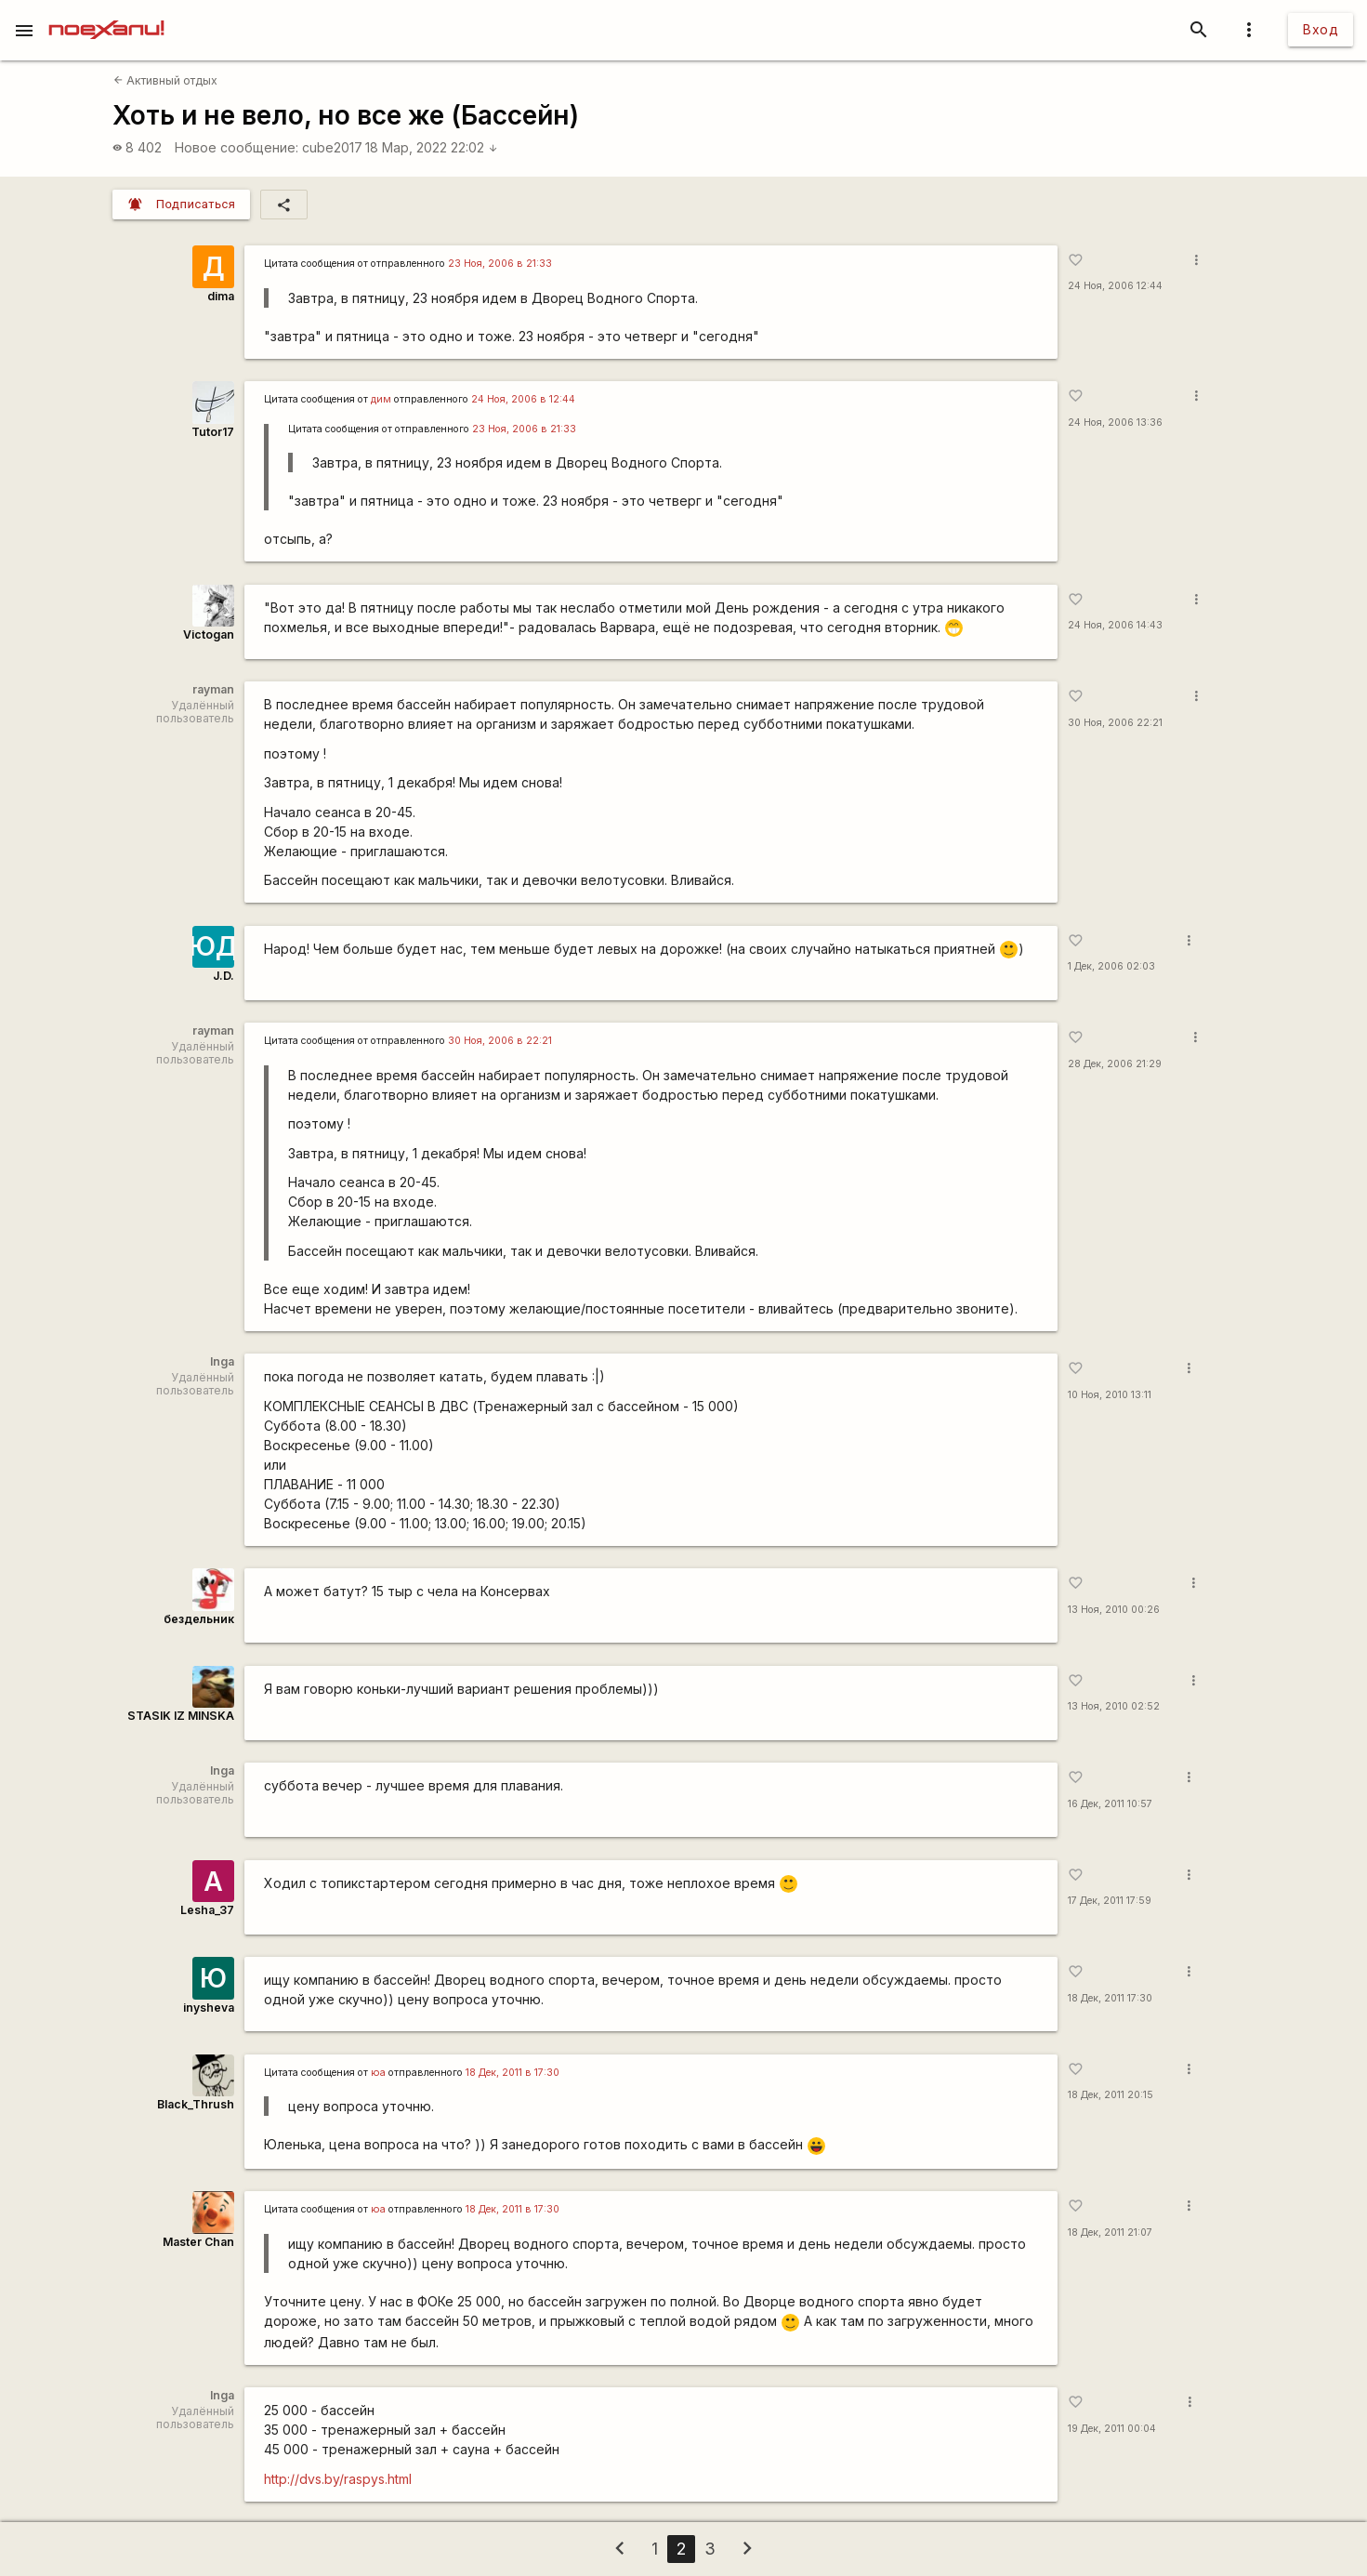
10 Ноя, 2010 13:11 (1109, 1395)
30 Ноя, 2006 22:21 (1115, 723)
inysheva (208, 2008)
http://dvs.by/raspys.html (338, 2479)
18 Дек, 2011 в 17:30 (512, 2073)
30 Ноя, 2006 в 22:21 (500, 1041)
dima (220, 296)
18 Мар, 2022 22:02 (431, 147)
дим (381, 399)
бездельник (199, 1619)
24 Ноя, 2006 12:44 (1115, 286)
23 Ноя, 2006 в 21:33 (500, 264)
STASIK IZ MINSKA (180, 1716)
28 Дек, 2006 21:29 (1115, 1064)
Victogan (208, 634)
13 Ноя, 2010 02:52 (1114, 1706)
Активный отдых (165, 80)
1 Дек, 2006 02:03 (1111, 966)
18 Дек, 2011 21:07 (1110, 2232)
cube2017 (332, 147)
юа (378, 2073)
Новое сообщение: (236, 147)
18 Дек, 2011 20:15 (1110, 2095)
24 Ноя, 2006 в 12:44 (523, 399)
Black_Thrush (195, 2104)
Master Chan (198, 2242)
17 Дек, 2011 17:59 (1109, 1901)
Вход (1320, 29)
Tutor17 (212, 432)
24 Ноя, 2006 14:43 (1115, 625)
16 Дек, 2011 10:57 (1110, 1804)
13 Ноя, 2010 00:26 (1114, 1610)
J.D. (223, 976)
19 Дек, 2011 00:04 (1112, 2429)
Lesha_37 (207, 1910)
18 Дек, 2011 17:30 (1110, 1998)
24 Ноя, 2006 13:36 (1115, 422)
